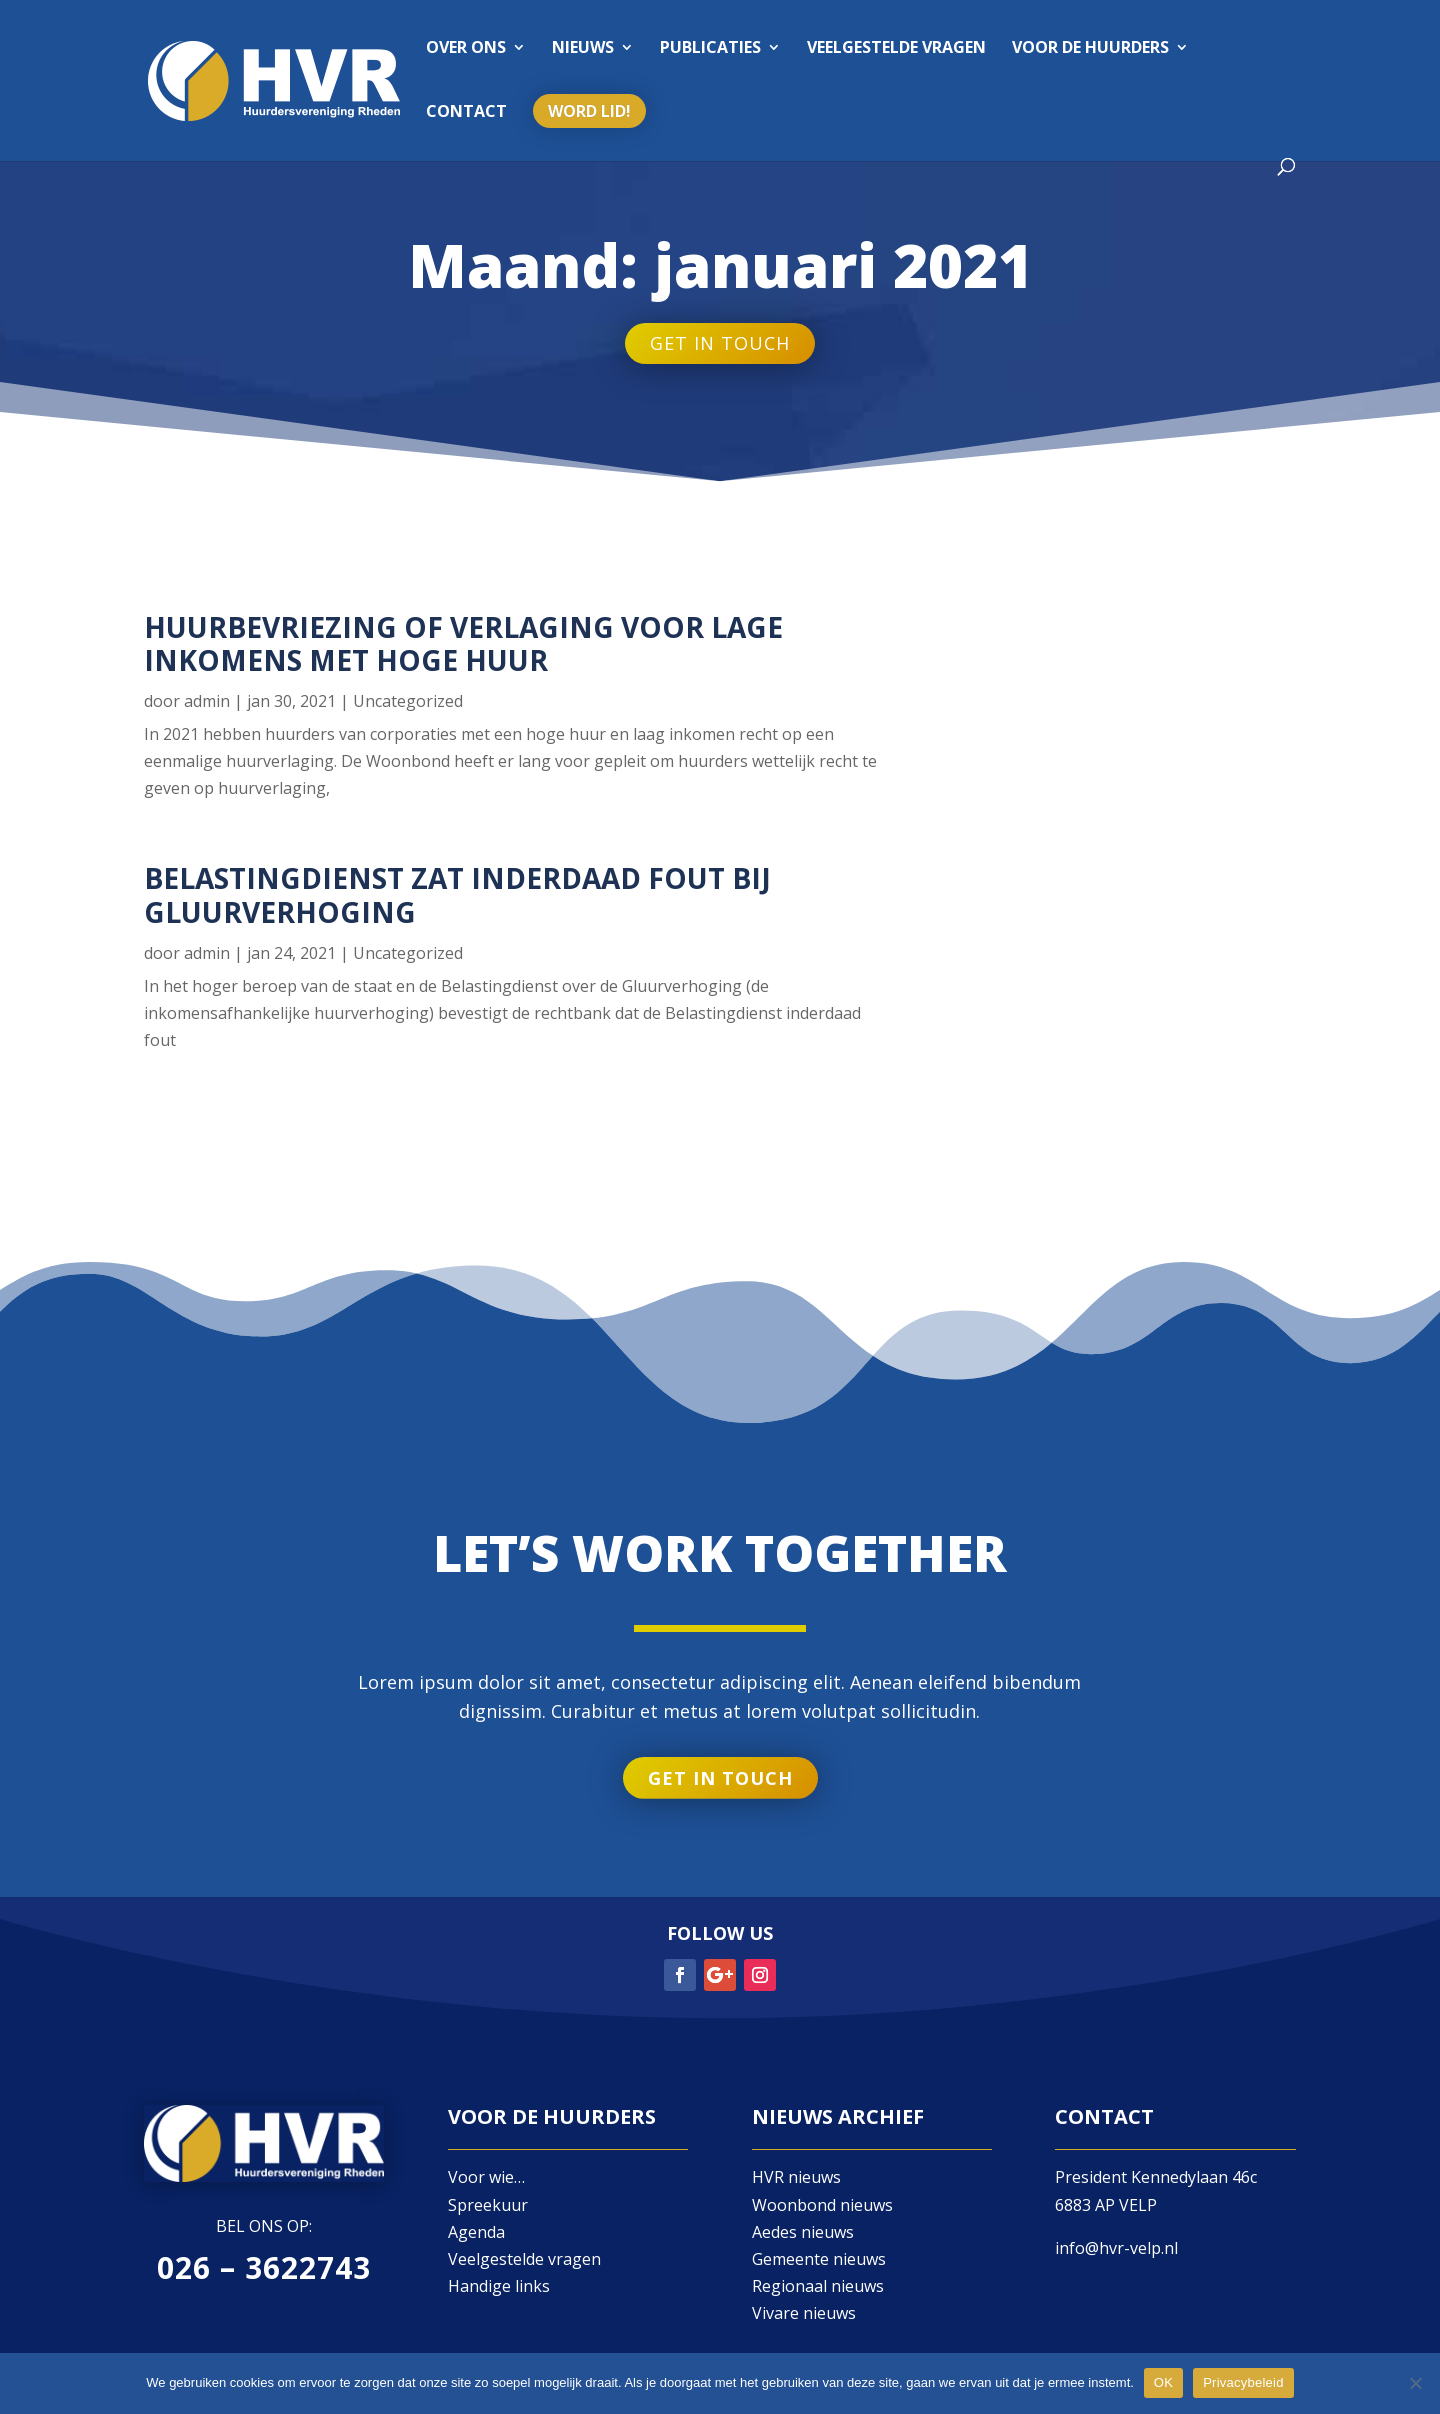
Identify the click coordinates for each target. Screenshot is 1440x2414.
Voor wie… (486, 2177)
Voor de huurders (1090, 49)
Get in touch (720, 343)
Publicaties (710, 49)
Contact (466, 113)
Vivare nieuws (804, 2313)
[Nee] (1415, 2383)
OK (1163, 2382)
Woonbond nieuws (822, 2205)
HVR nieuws (796, 2177)
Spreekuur (488, 2205)
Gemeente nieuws (819, 2259)
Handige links (499, 2286)
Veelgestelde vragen (896, 49)
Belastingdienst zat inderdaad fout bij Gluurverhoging (457, 895)
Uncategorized (408, 701)
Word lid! (589, 111)
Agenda (476, 2232)
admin (207, 701)
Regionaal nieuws (818, 2286)
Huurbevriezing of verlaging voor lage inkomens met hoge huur (463, 644)
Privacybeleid (1243, 2382)
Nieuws (583, 49)
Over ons (466, 49)
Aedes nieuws (803, 2232)
